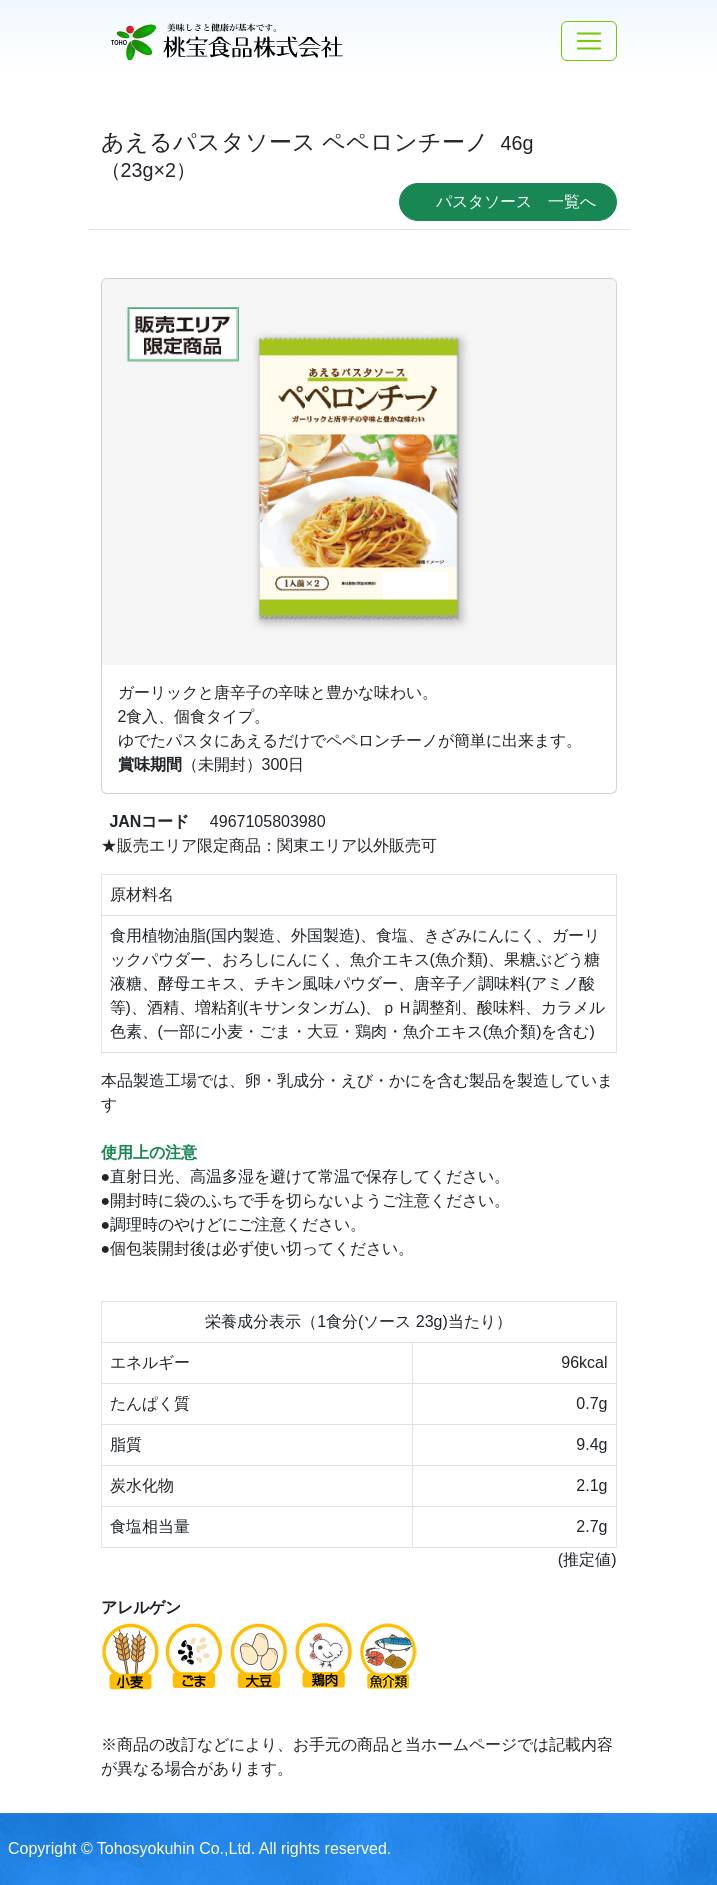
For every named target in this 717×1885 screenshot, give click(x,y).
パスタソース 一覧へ (516, 201)
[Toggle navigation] (589, 41)
